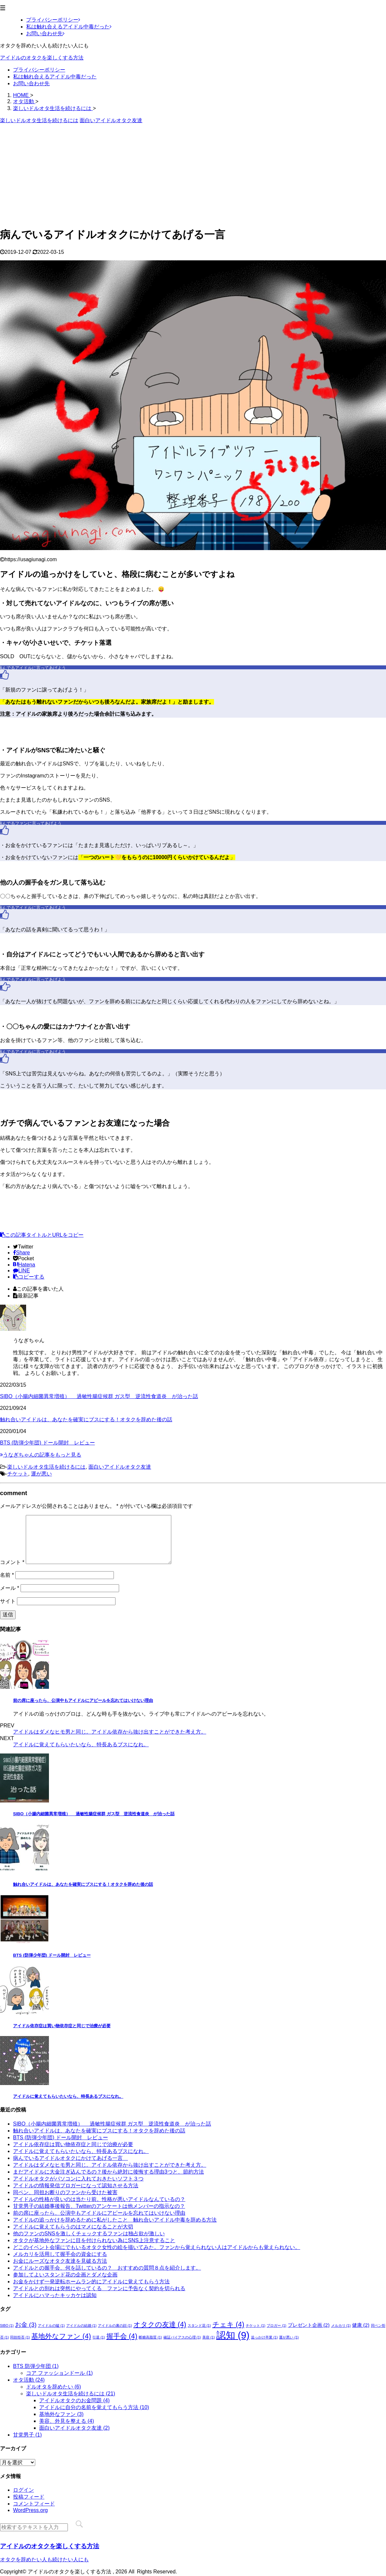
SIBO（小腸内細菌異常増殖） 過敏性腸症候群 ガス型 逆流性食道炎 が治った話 (99, 1396)
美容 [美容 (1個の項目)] (208, 2337)
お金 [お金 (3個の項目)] (26, 2324)
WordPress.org (30, 2510)
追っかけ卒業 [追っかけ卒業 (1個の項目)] (264, 2337)
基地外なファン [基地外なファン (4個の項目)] (61, 2336)
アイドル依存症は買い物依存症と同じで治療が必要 (62, 2025)
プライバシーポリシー (39, 70)
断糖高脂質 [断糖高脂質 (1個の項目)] (150, 2337)
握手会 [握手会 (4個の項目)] (121, 2336)
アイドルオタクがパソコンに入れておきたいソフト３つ (78, 2178)
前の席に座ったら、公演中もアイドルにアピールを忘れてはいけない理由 (83, 1700)
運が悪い (41, 1473)
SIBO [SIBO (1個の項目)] (6, 2325)
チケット (17, 1473)
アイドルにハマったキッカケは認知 (55, 2295)
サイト (8, 1601)
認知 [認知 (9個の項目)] (233, 2335)
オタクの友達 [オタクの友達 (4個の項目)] (159, 2324)
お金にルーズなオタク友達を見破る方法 (60, 2261)
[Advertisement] (193, 175)
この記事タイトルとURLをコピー (42, 1235)
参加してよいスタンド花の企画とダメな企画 (65, 2274)
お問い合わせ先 (31, 83)
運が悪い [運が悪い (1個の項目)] (289, 2337)
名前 (7, 1575)
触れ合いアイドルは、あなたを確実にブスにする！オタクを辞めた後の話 (86, 1419)
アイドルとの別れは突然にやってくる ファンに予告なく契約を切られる (99, 2288)
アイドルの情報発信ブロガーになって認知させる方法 (75, 2185)
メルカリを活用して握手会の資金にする (60, 2254)
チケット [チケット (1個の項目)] (255, 2325)
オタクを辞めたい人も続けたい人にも (44, 2559)
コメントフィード (34, 2503)
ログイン (23, 2490)
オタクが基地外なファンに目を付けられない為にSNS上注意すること (94, 2240)
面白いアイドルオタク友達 (119, 1467)
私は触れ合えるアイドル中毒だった (55, 76)
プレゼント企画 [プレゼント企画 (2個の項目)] (309, 2325)
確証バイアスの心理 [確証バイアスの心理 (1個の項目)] (182, 2337)
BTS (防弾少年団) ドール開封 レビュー (47, 1442)
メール (9, 1588)
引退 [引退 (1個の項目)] (98, 2337)
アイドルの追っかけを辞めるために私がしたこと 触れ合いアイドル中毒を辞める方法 (115, 2220)
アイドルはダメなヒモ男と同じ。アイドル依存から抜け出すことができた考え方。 (109, 1732)
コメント (12, 1562)
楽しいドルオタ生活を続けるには (46, 1467)
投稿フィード (28, 2497)
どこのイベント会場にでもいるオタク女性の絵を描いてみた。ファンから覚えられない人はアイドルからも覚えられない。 (156, 2247)
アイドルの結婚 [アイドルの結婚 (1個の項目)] (81, 2325)
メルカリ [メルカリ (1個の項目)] (341, 2325)
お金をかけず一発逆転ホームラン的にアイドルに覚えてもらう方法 (91, 2281)
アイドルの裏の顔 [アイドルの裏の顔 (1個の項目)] (115, 2325)
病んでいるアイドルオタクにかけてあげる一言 (70, 2158)
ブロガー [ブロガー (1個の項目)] (276, 2325)
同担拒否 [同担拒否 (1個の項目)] (20, 2337)
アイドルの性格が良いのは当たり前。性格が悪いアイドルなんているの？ (99, 2199)
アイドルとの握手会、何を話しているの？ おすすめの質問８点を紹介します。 (107, 2268)
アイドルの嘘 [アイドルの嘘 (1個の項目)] (51, 2325)
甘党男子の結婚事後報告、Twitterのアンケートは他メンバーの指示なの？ (99, 2206)
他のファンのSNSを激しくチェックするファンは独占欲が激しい (89, 2233)
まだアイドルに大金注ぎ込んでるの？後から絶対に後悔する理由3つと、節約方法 (108, 2172)
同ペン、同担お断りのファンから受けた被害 (65, 2192)
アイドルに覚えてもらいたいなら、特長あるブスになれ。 (81, 1744)
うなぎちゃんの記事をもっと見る (40, 1455)
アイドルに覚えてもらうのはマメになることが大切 (73, 2226)
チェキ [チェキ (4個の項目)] (228, 2324)
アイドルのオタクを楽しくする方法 (42, 57)
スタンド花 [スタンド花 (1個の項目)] (199, 2325)
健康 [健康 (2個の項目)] (360, 2325)
